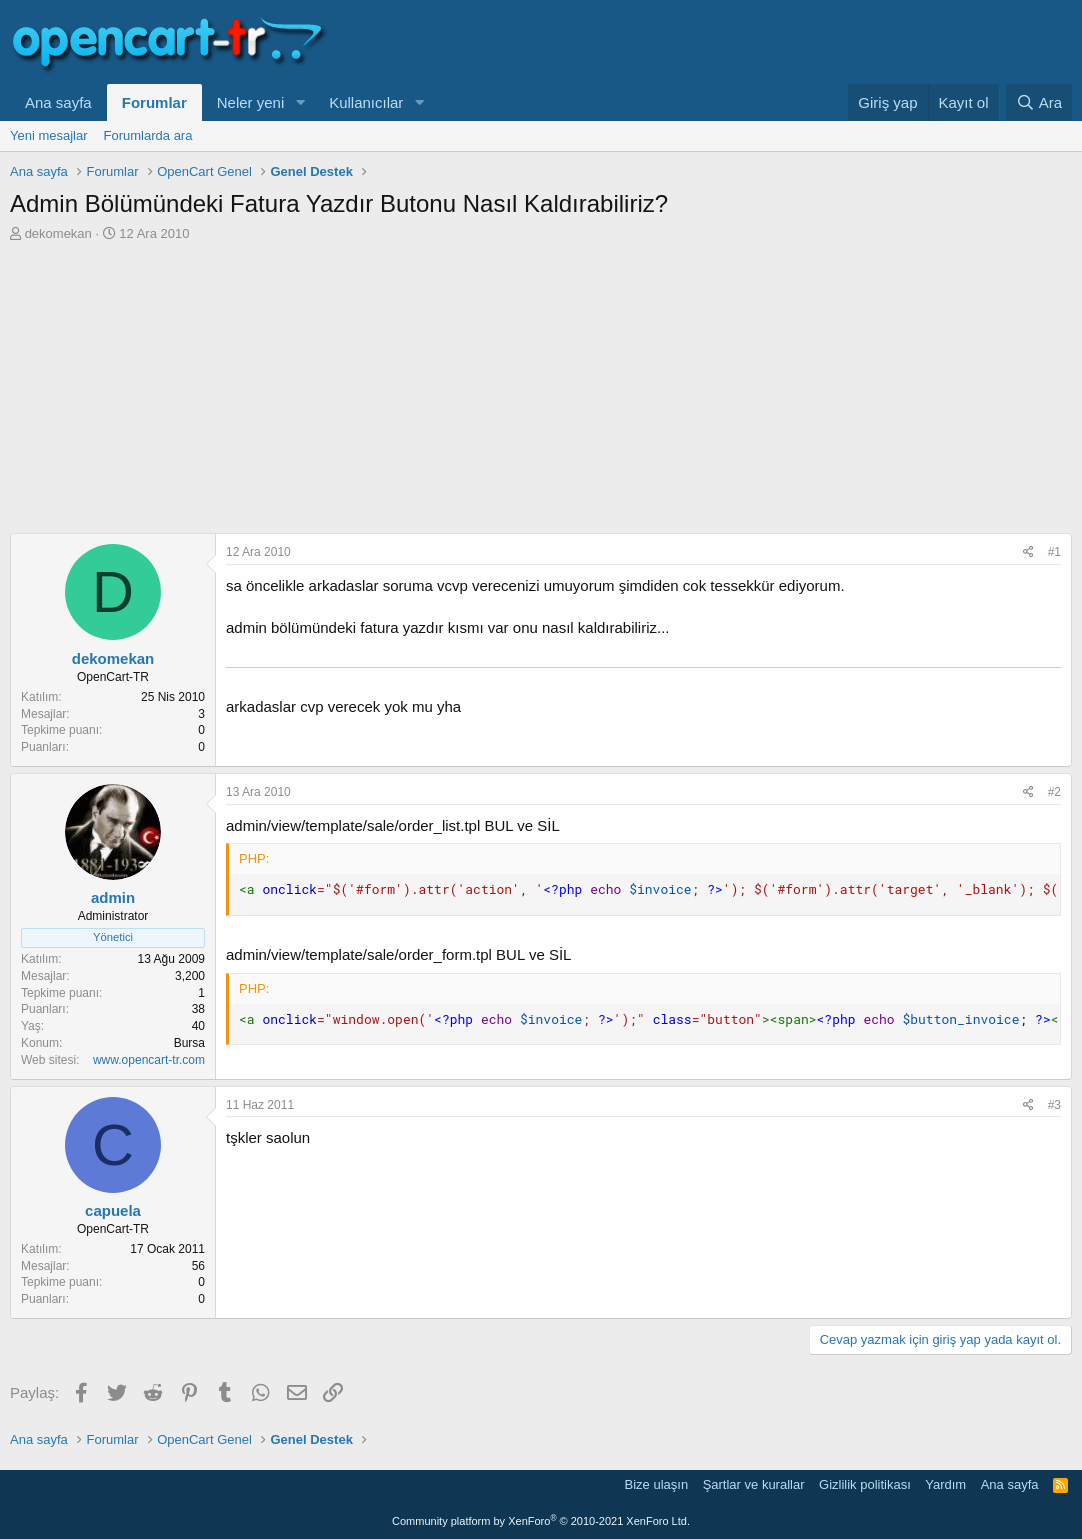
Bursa (189, 1043)
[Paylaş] (1028, 552)
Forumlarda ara (148, 135)
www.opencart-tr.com (149, 1060)
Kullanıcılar (366, 102)
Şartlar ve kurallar (754, 1484)
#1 (1054, 552)
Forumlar (154, 102)
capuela (113, 1210)
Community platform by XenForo (541, 1521)
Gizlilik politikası (865, 1484)
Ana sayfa (58, 102)
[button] (300, 102)
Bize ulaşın (657, 1484)
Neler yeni (251, 102)
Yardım (945, 1484)
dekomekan (58, 233)
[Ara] (1039, 102)
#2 (1054, 792)
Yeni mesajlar (49, 135)
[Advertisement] (541, 393)
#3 (1054, 1105)
